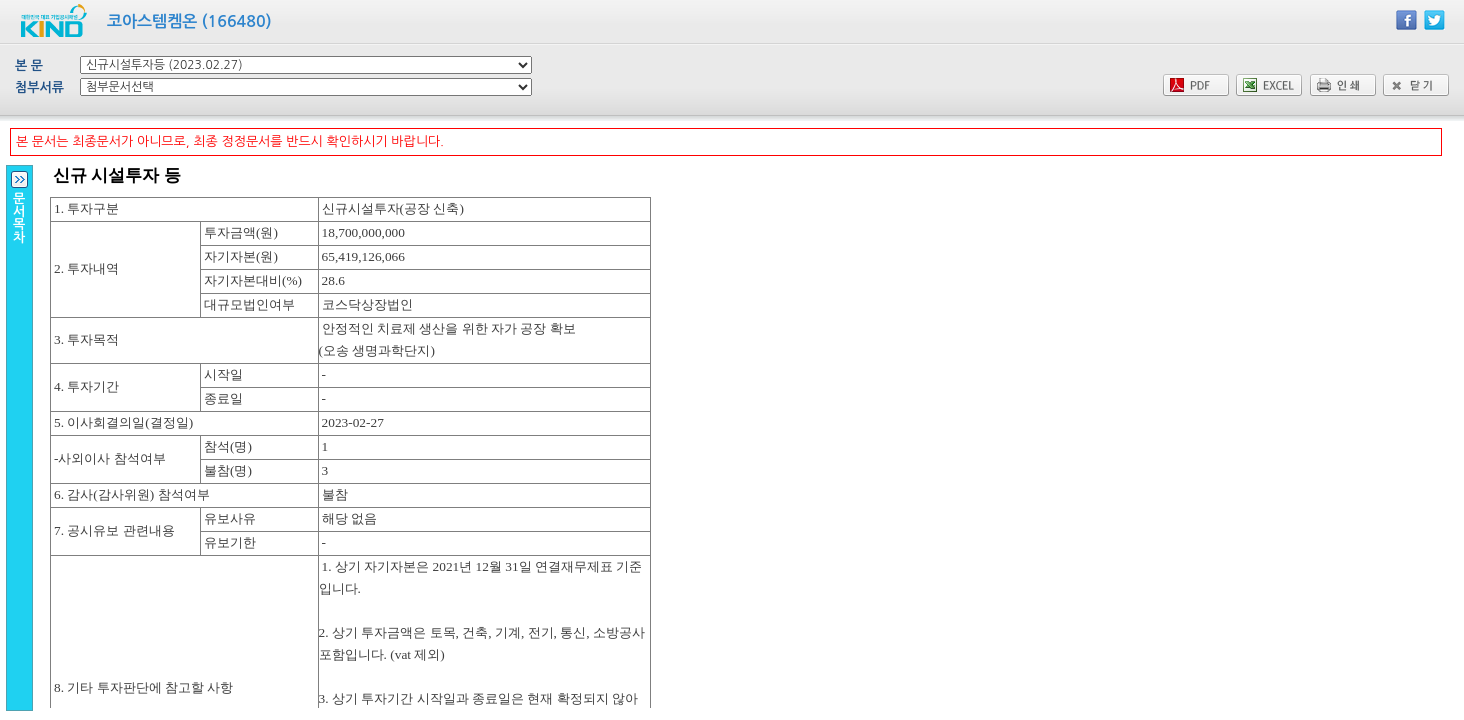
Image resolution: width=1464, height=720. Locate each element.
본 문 (29, 65)
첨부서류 (39, 87)
